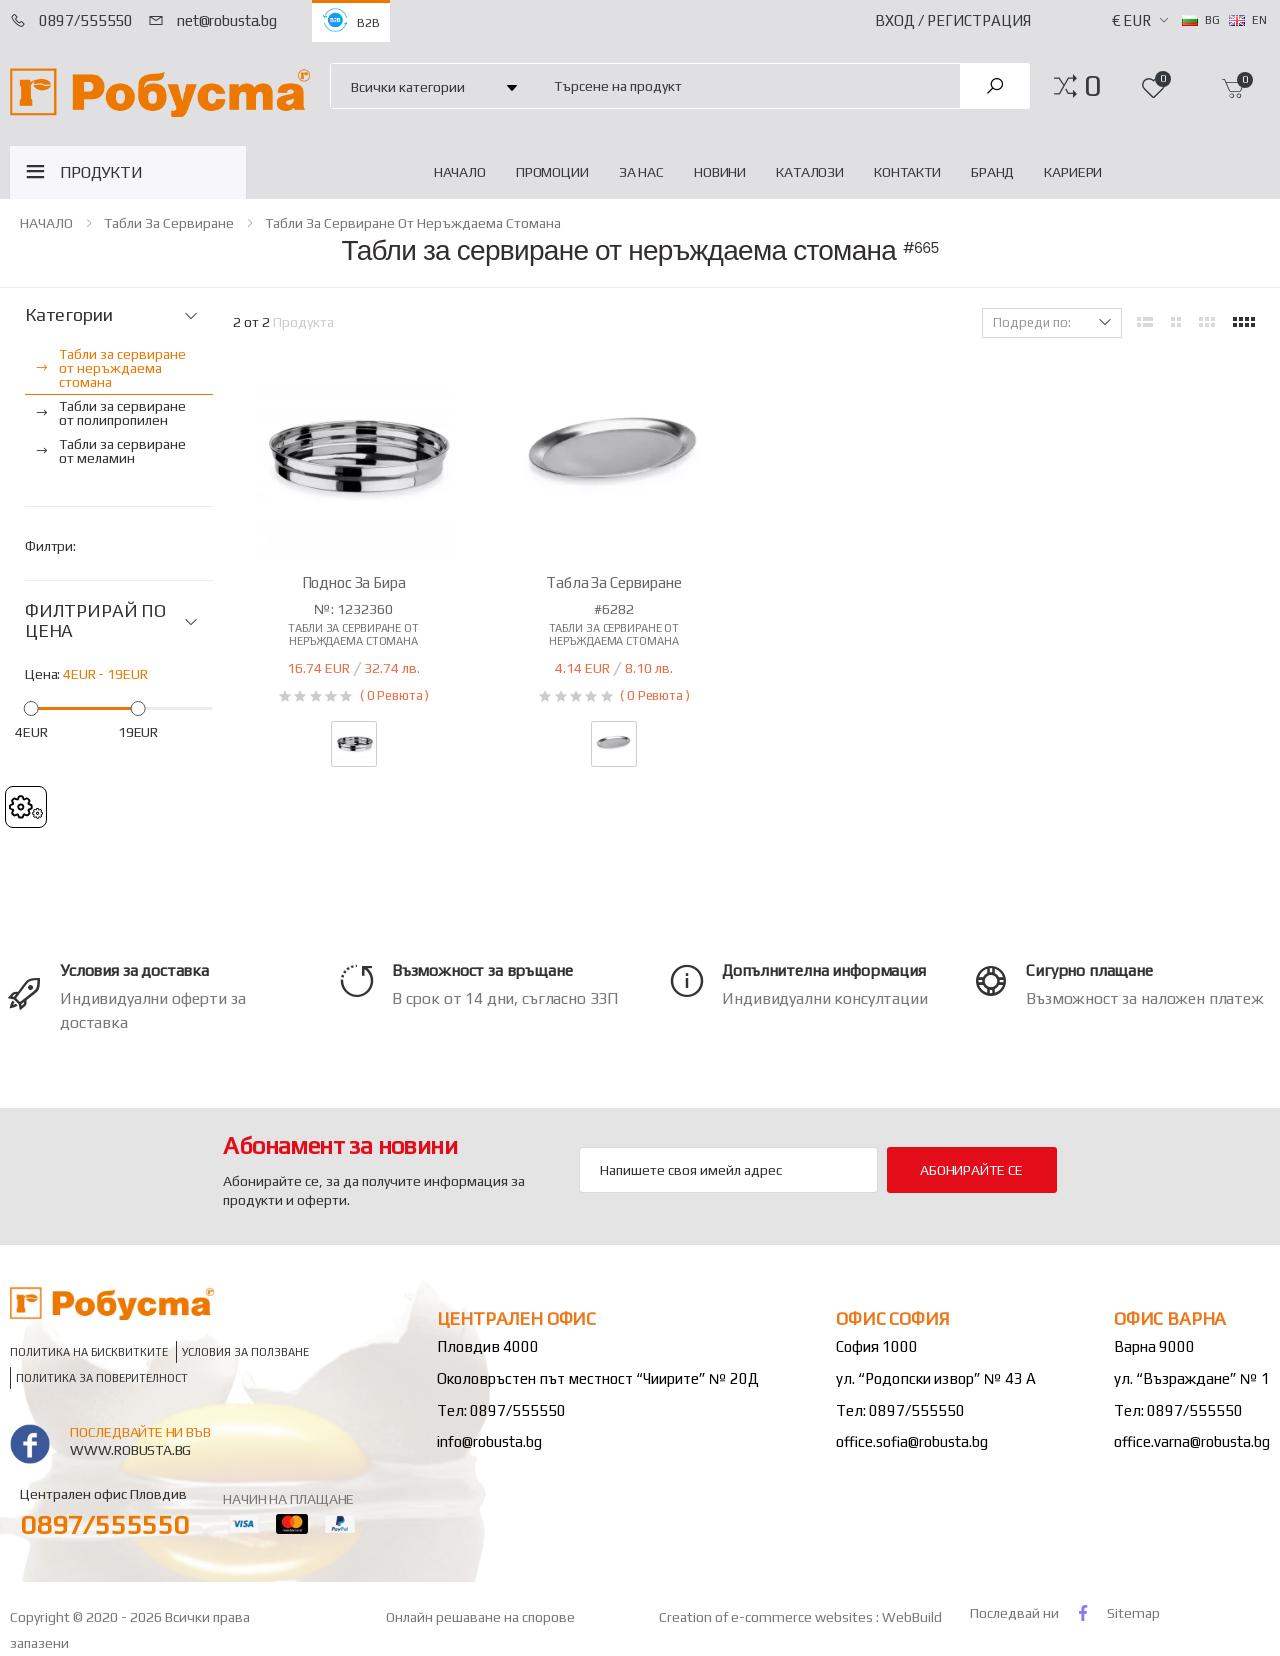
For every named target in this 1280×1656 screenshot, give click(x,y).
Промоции (552, 172)
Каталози (810, 172)
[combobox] (745, 85)
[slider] (31, 707)
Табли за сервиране (169, 223)
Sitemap (1133, 1613)
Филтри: (50, 546)
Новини (720, 172)
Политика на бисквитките (89, 1351)
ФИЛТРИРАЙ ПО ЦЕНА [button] (95, 621)
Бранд (992, 172)
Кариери (1073, 172)
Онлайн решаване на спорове (480, 1617)
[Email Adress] (728, 1170)
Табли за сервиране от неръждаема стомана (413, 223)
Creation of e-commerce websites (767, 1617)
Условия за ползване (245, 1351)
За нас (641, 172)
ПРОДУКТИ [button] (101, 172)
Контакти (907, 172)
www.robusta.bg (130, 1450)
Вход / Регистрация (953, 20)
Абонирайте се (971, 1170)
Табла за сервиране (613, 582)
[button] (1092, 86)
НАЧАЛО (460, 172)
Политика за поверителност (102, 1377)
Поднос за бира (354, 582)
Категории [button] (68, 315)
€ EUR (1131, 20)
